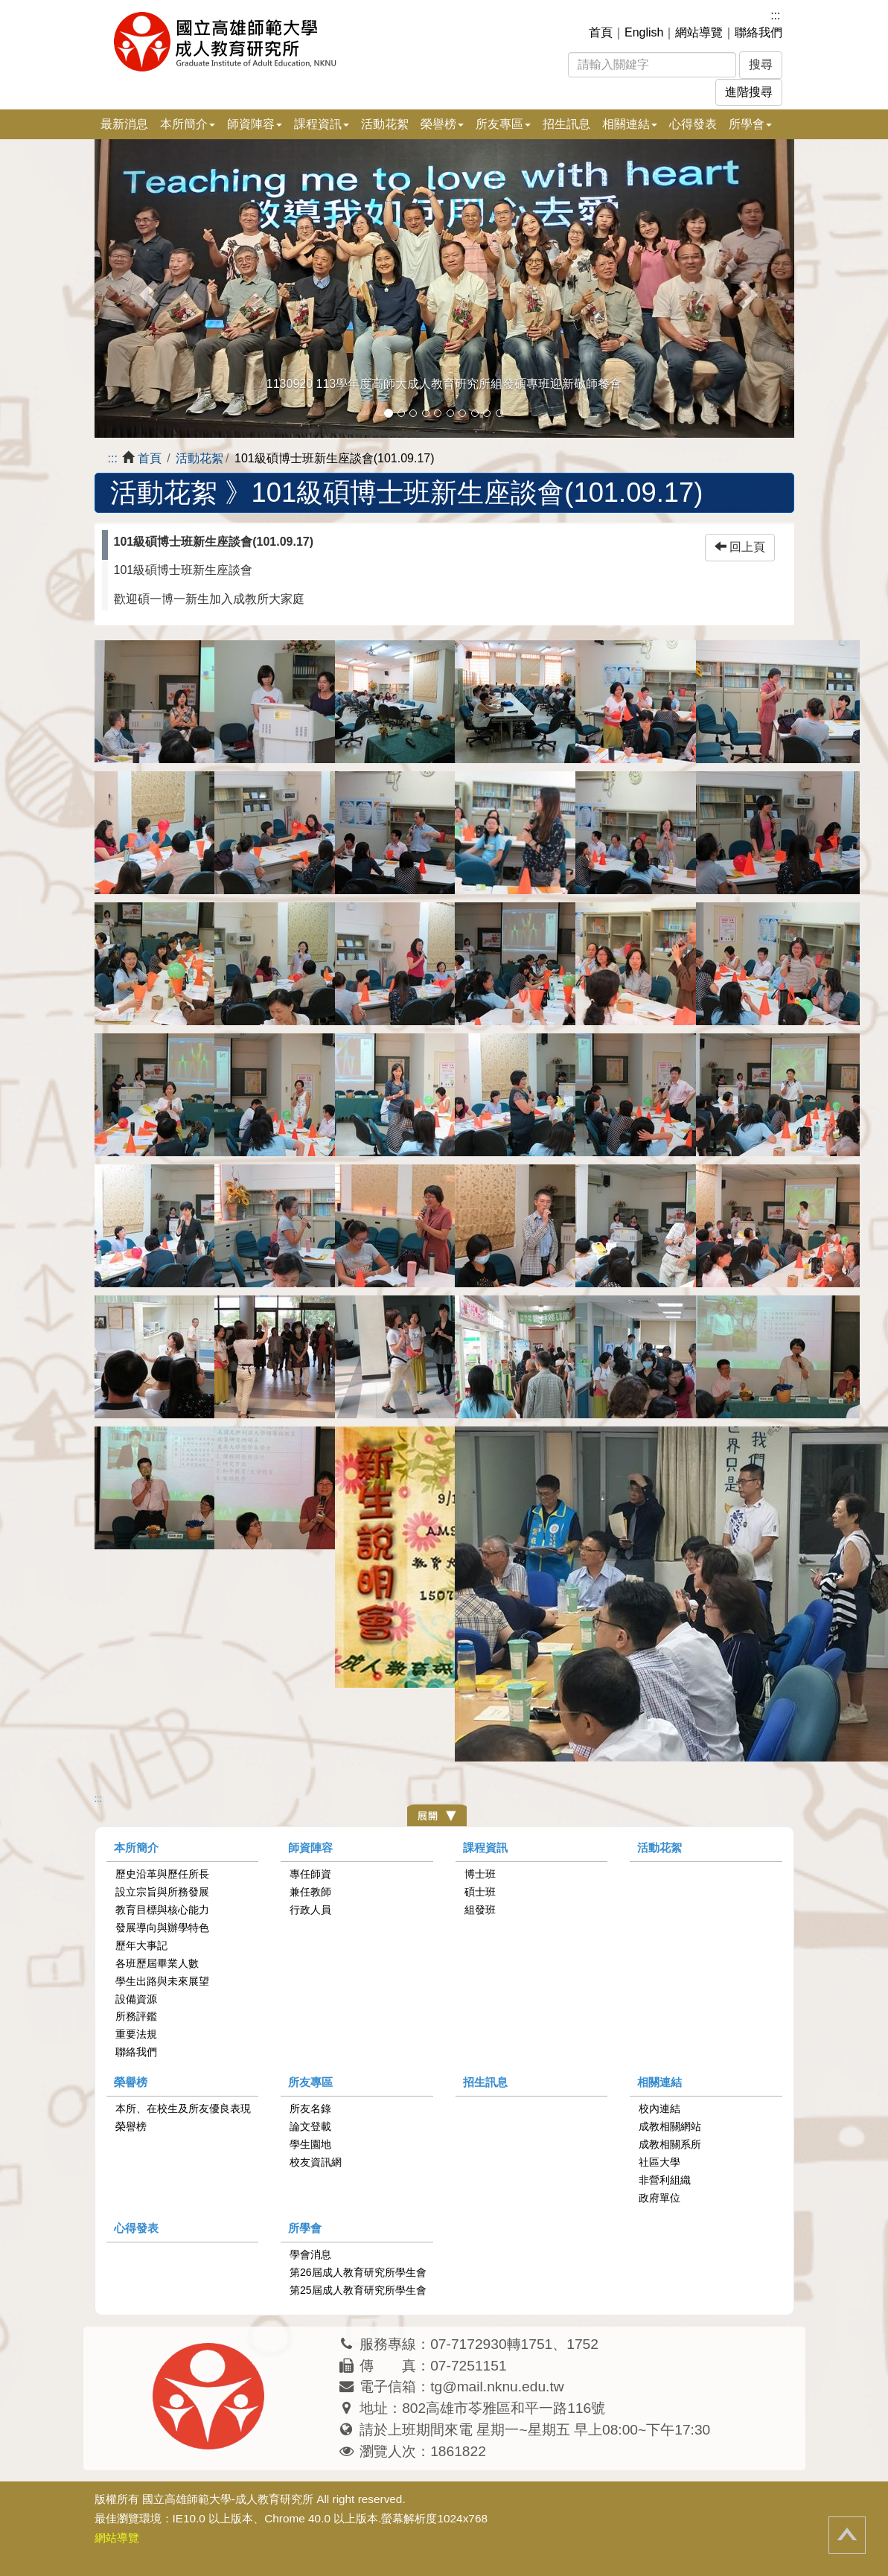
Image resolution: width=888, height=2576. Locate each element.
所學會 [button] (750, 124)
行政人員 (310, 1910)
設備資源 (136, 1999)
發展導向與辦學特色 (162, 1927)
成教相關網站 (670, 2126)
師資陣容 (310, 1847)
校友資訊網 (316, 2162)
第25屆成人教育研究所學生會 (358, 2290)
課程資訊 (485, 1847)
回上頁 (740, 547)
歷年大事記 (141, 1945)
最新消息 (124, 124)
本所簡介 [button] (187, 124)
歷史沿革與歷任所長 (162, 1874)
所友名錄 (310, 2108)
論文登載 (310, 2126)
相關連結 (659, 2082)
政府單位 (659, 2198)
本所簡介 (136, 1847)
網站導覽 (699, 32)
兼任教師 (310, 1892)
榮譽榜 (130, 2082)
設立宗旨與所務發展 (162, 1892)
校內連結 (659, 2108)
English (644, 32)
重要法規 (136, 2034)
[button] (147, 288)
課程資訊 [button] (321, 124)
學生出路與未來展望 (162, 1981)
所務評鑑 (136, 2016)
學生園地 (310, 2144)
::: (775, 15)
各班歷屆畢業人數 (157, 1963)
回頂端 (847, 2535)
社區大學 (659, 2162)
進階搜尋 (749, 92)
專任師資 (310, 1874)
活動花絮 (385, 124)
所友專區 (310, 2082)
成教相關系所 (670, 2144)
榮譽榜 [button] (442, 124)
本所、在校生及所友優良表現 (183, 2108)
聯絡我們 (758, 32)
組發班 (480, 1910)
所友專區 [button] (503, 124)
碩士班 (480, 1892)
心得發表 (693, 124)
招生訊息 (566, 124)
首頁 (601, 32)
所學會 (305, 2228)
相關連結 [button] (629, 124)
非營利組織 (665, 2180)
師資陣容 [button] (254, 124)
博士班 (480, 1874)
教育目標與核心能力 (162, 1910)
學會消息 (310, 2254)
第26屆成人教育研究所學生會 (358, 2272)
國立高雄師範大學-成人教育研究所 (227, 2499)
